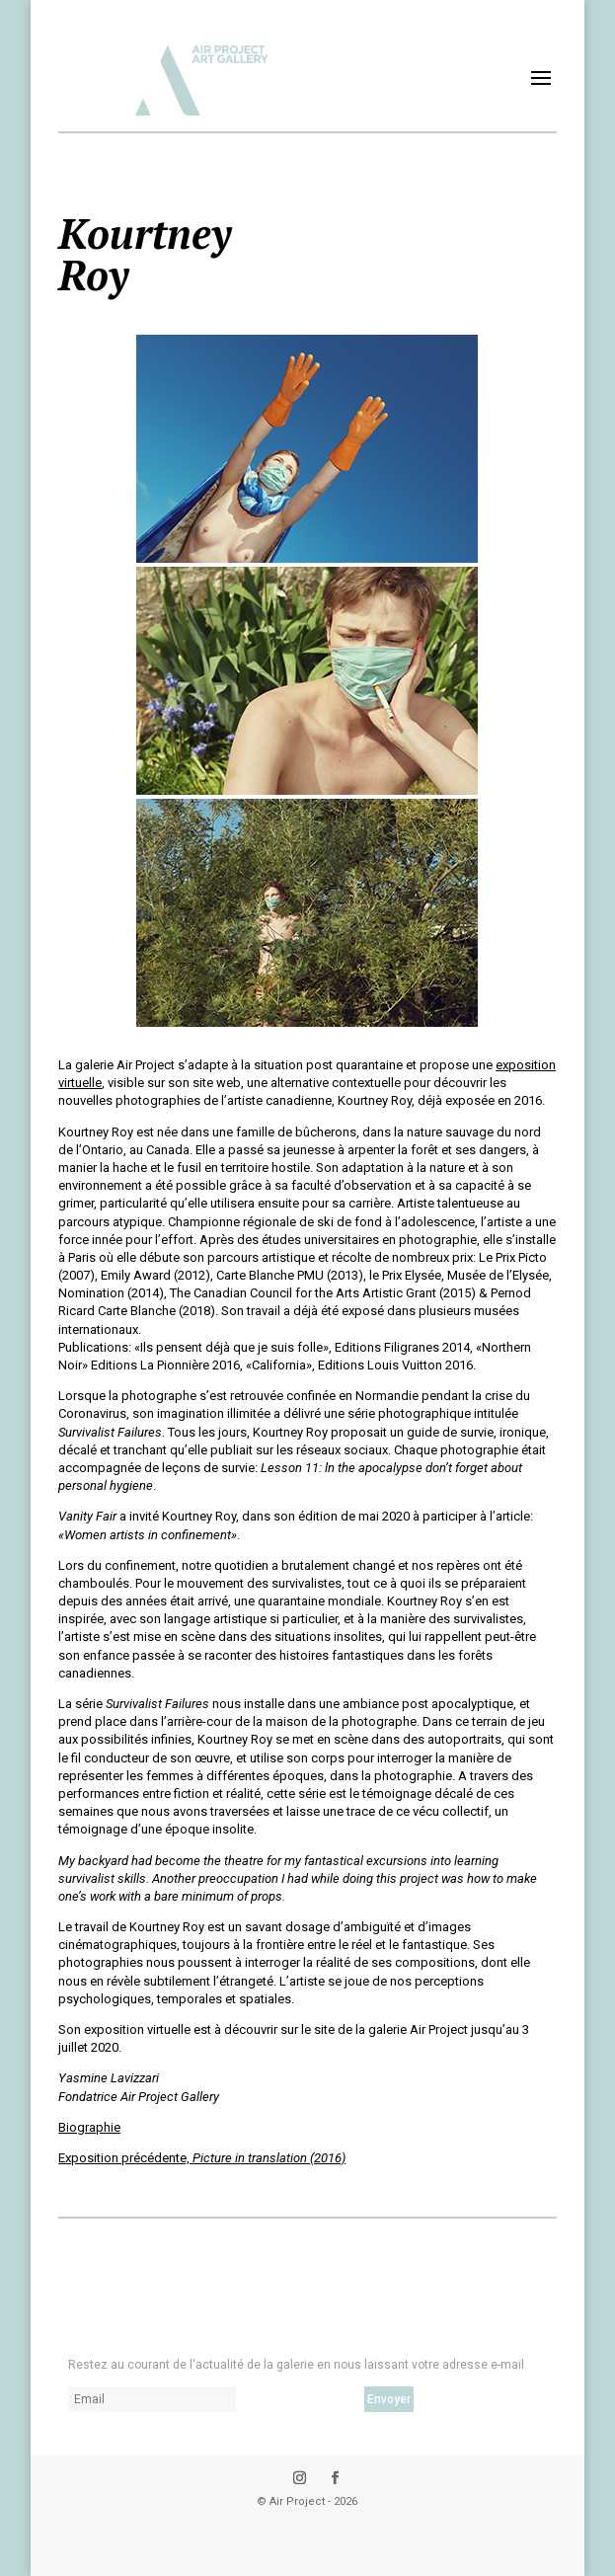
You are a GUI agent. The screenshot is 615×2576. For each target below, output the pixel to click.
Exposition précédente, (202, 2157)
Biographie (89, 2127)
